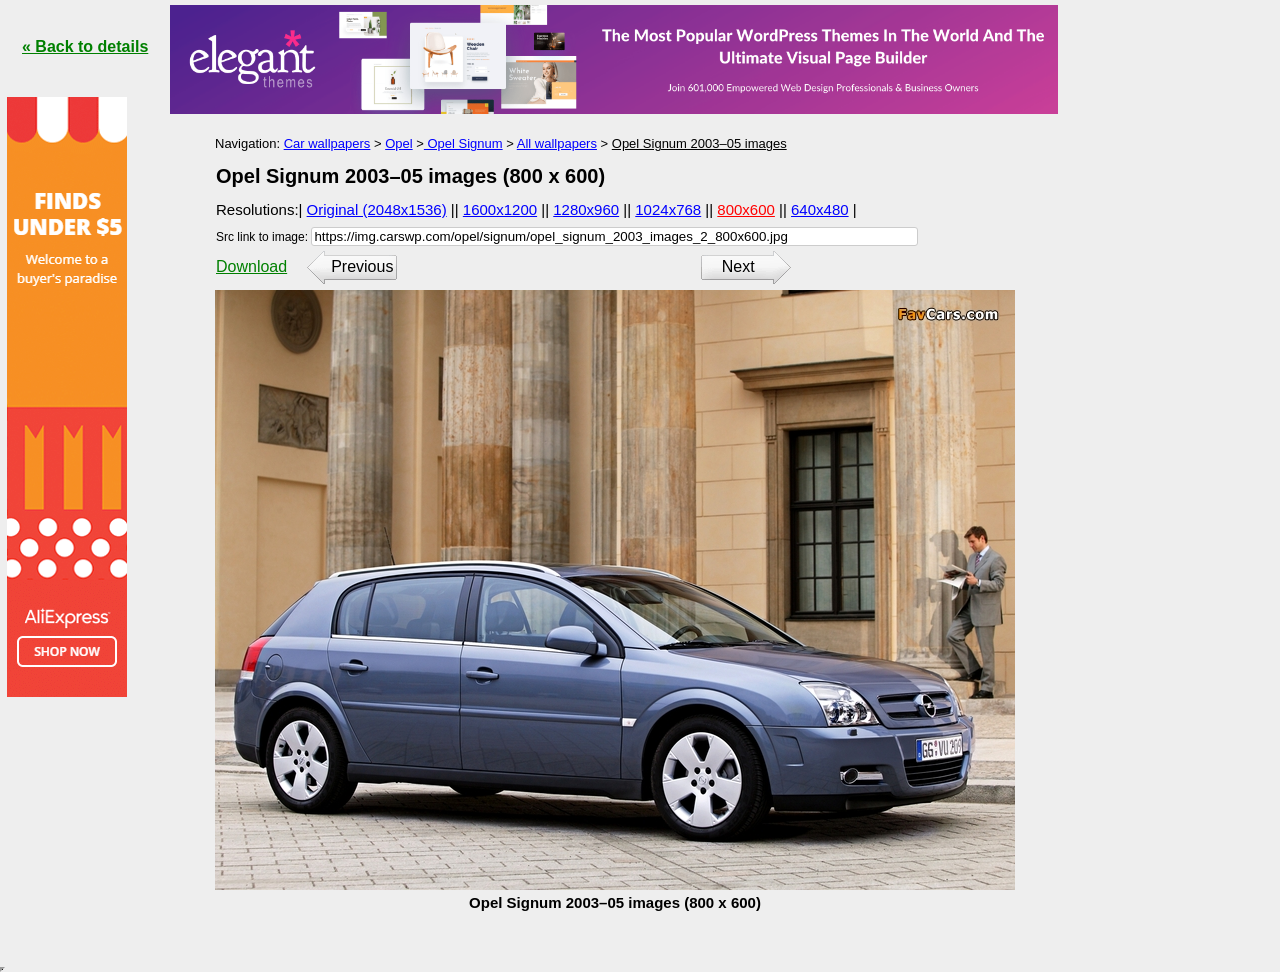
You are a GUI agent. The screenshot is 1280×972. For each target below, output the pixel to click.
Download (251, 266)
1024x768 (668, 209)
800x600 (746, 209)
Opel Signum (463, 143)
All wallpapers (557, 143)
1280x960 (586, 209)
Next (738, 266)
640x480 (820, 209)
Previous (362, 266)
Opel (398, 143)
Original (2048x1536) (377, 209)
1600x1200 (500, 209)
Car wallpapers (327, 143)
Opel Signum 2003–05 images (699, 143)
